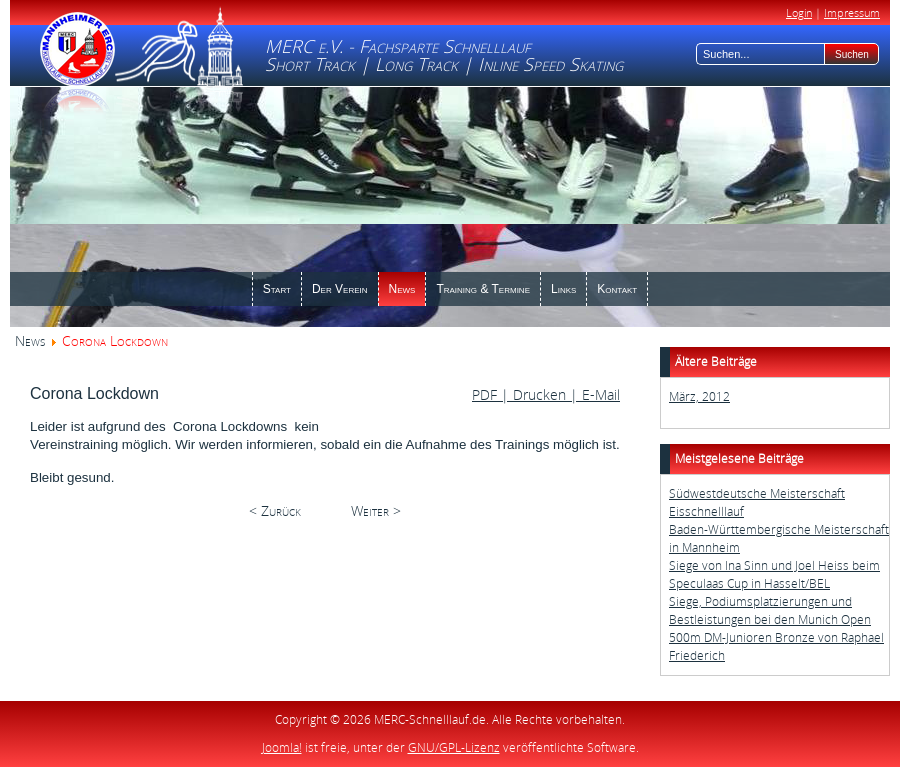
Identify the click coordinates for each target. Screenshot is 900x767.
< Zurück (275, 510)
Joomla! (282, 747)
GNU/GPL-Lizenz (454, 747)
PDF (486, 394)
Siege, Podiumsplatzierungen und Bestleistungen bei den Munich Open (770, 610)
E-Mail (599, 394)
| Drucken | (539, 394)
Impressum (852, 12)
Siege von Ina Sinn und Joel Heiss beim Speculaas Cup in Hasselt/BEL (774, 574)
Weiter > (376, 510)
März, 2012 (699, 396)
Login (799, 12)
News (30, 340)
